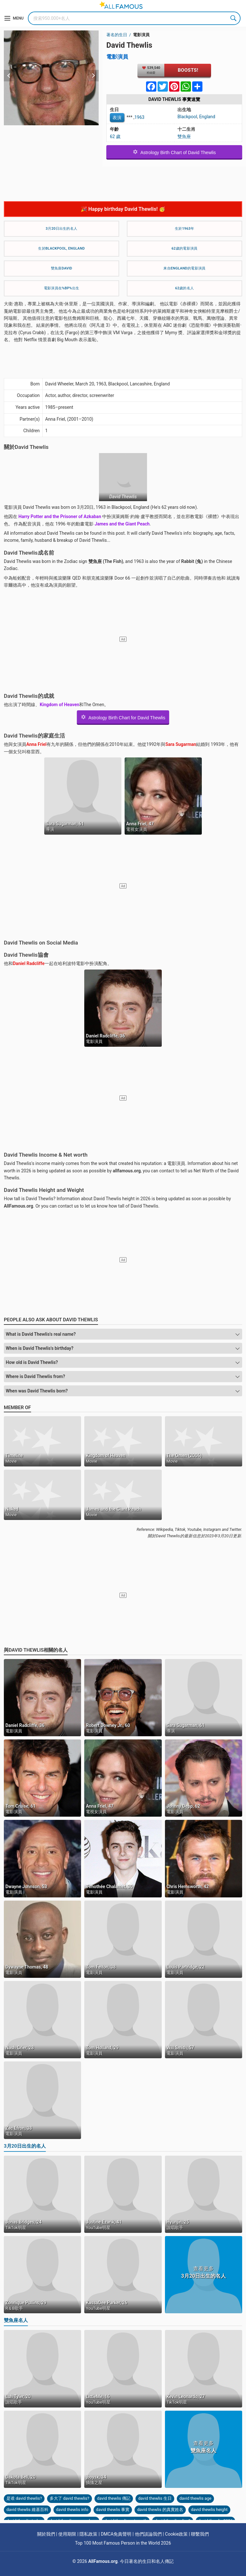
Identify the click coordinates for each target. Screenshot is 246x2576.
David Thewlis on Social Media (41, 942)
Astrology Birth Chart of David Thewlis (174, 151)
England (207, 116)
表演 (117, 117)
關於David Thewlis (26, 447)
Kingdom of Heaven (59, 704)
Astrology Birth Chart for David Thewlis (123, 717)
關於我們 (46, 2534)
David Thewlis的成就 (29, 696)
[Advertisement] (123, 181)
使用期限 (67, 2534)
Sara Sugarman (180, 744)
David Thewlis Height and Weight (44, 1190)
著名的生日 (117, 34)
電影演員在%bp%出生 (61, 288)
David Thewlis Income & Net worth (45, 1155)
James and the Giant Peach (122, 523)
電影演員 (141, 34)
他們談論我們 (148, 2534)
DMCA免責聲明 (116, 2534)
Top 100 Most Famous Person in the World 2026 (123, 2543)
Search (234, 18)
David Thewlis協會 (26, 955)
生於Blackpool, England (61, 248)
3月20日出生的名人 (62, 229)
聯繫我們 (200, 2534)
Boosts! (188, 70)
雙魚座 (184, 136)
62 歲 (115, 136)
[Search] (134, 18)
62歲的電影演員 (185, 248)
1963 (139, 117)
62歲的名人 (184, 288)
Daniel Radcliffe (29, 963)
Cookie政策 (176, 2534)
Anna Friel (36, 744)
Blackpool (187, 116)
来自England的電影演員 (184, 268)
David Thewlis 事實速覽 (174, 99)
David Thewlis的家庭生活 (34, 735)
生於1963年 (184, 229)
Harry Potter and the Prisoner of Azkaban (59, 516)
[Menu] (14, 18)
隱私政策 (88, 2534)
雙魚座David (61, 268)
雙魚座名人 (16, 2320)
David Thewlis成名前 (29, 552)
